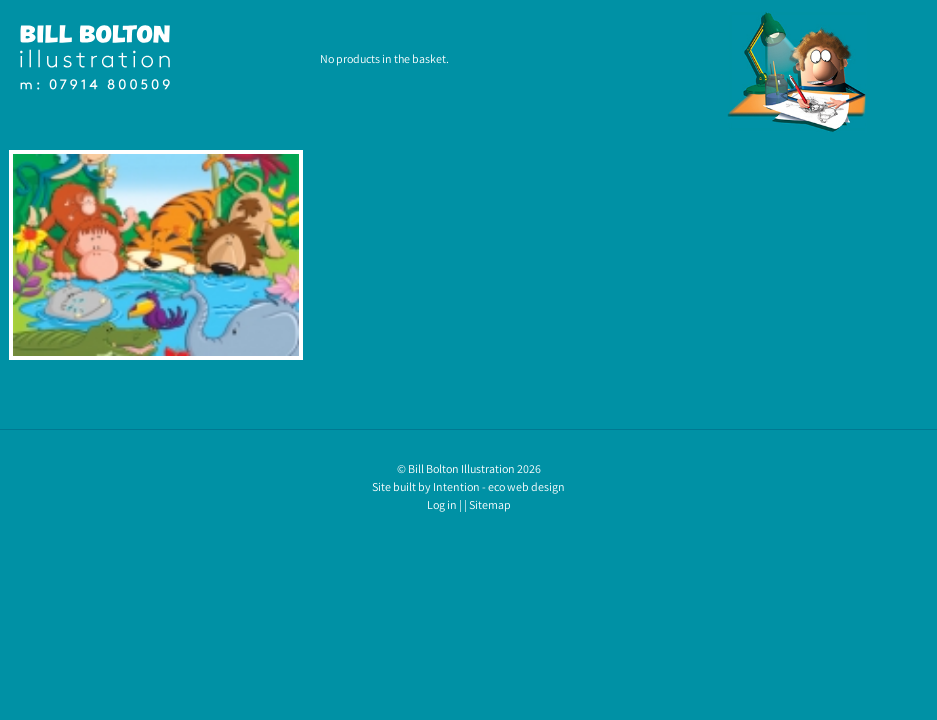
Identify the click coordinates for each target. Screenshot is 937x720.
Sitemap (490, 504)
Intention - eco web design (499, 486)
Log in (442, 504)
